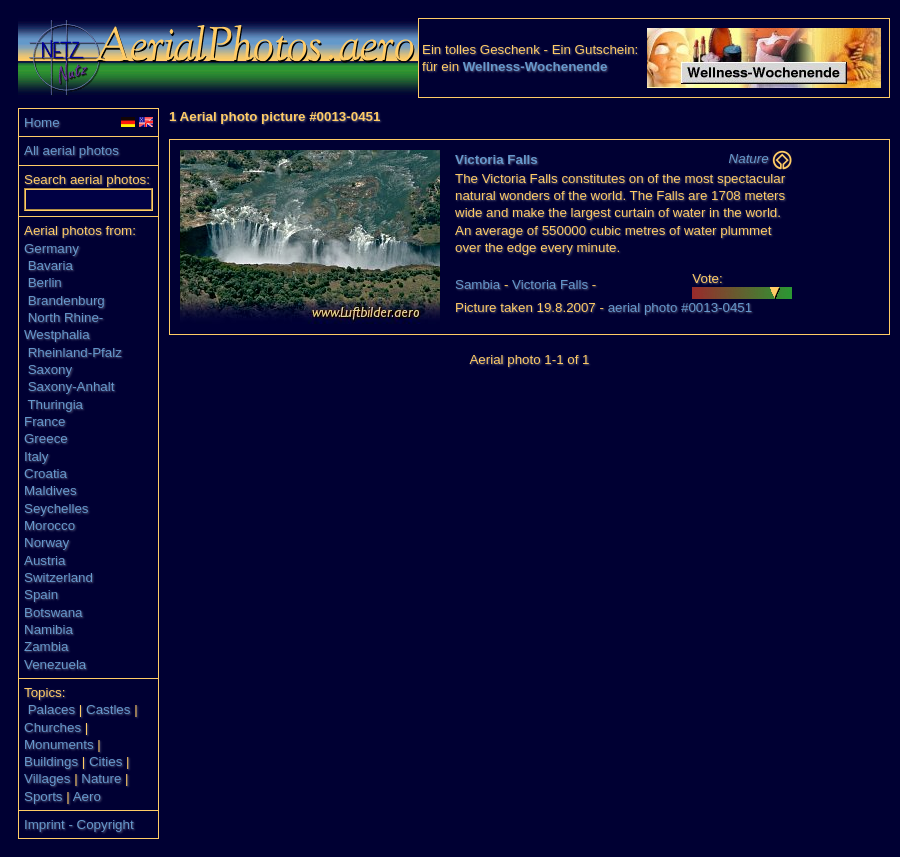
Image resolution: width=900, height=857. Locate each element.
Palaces (51, 709)
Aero (87, 796)
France (44, 421)
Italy (36, 456)
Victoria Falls (496, 159)
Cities (105, 761)
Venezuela (55, 664)
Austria (44, 560)
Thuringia (55, 404)
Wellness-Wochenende (535, 66)
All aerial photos (71, 150)
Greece (46, 438)
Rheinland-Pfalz (75, 352)
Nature (101, 778)
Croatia (45, 473)
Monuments (59, 744)
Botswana (53, 612)
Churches (52, 727)
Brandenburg (66, 300)
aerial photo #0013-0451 (680, 307)
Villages (47, 778)
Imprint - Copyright (79, 824)
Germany (51, 248)
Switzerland (58, 577)
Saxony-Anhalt (71, 386)
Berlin (45, 282)
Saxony (50, 369)
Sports (43, 796)
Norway (46, 542)
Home (42, 122)
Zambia (46, 646)
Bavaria (50, 265)
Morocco (49, 525)
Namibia (48, 629)
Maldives (50, 490)
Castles (108, 709)
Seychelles (56, 508)
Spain (41, 594)
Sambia (477, 284)
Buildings (51, 761)
